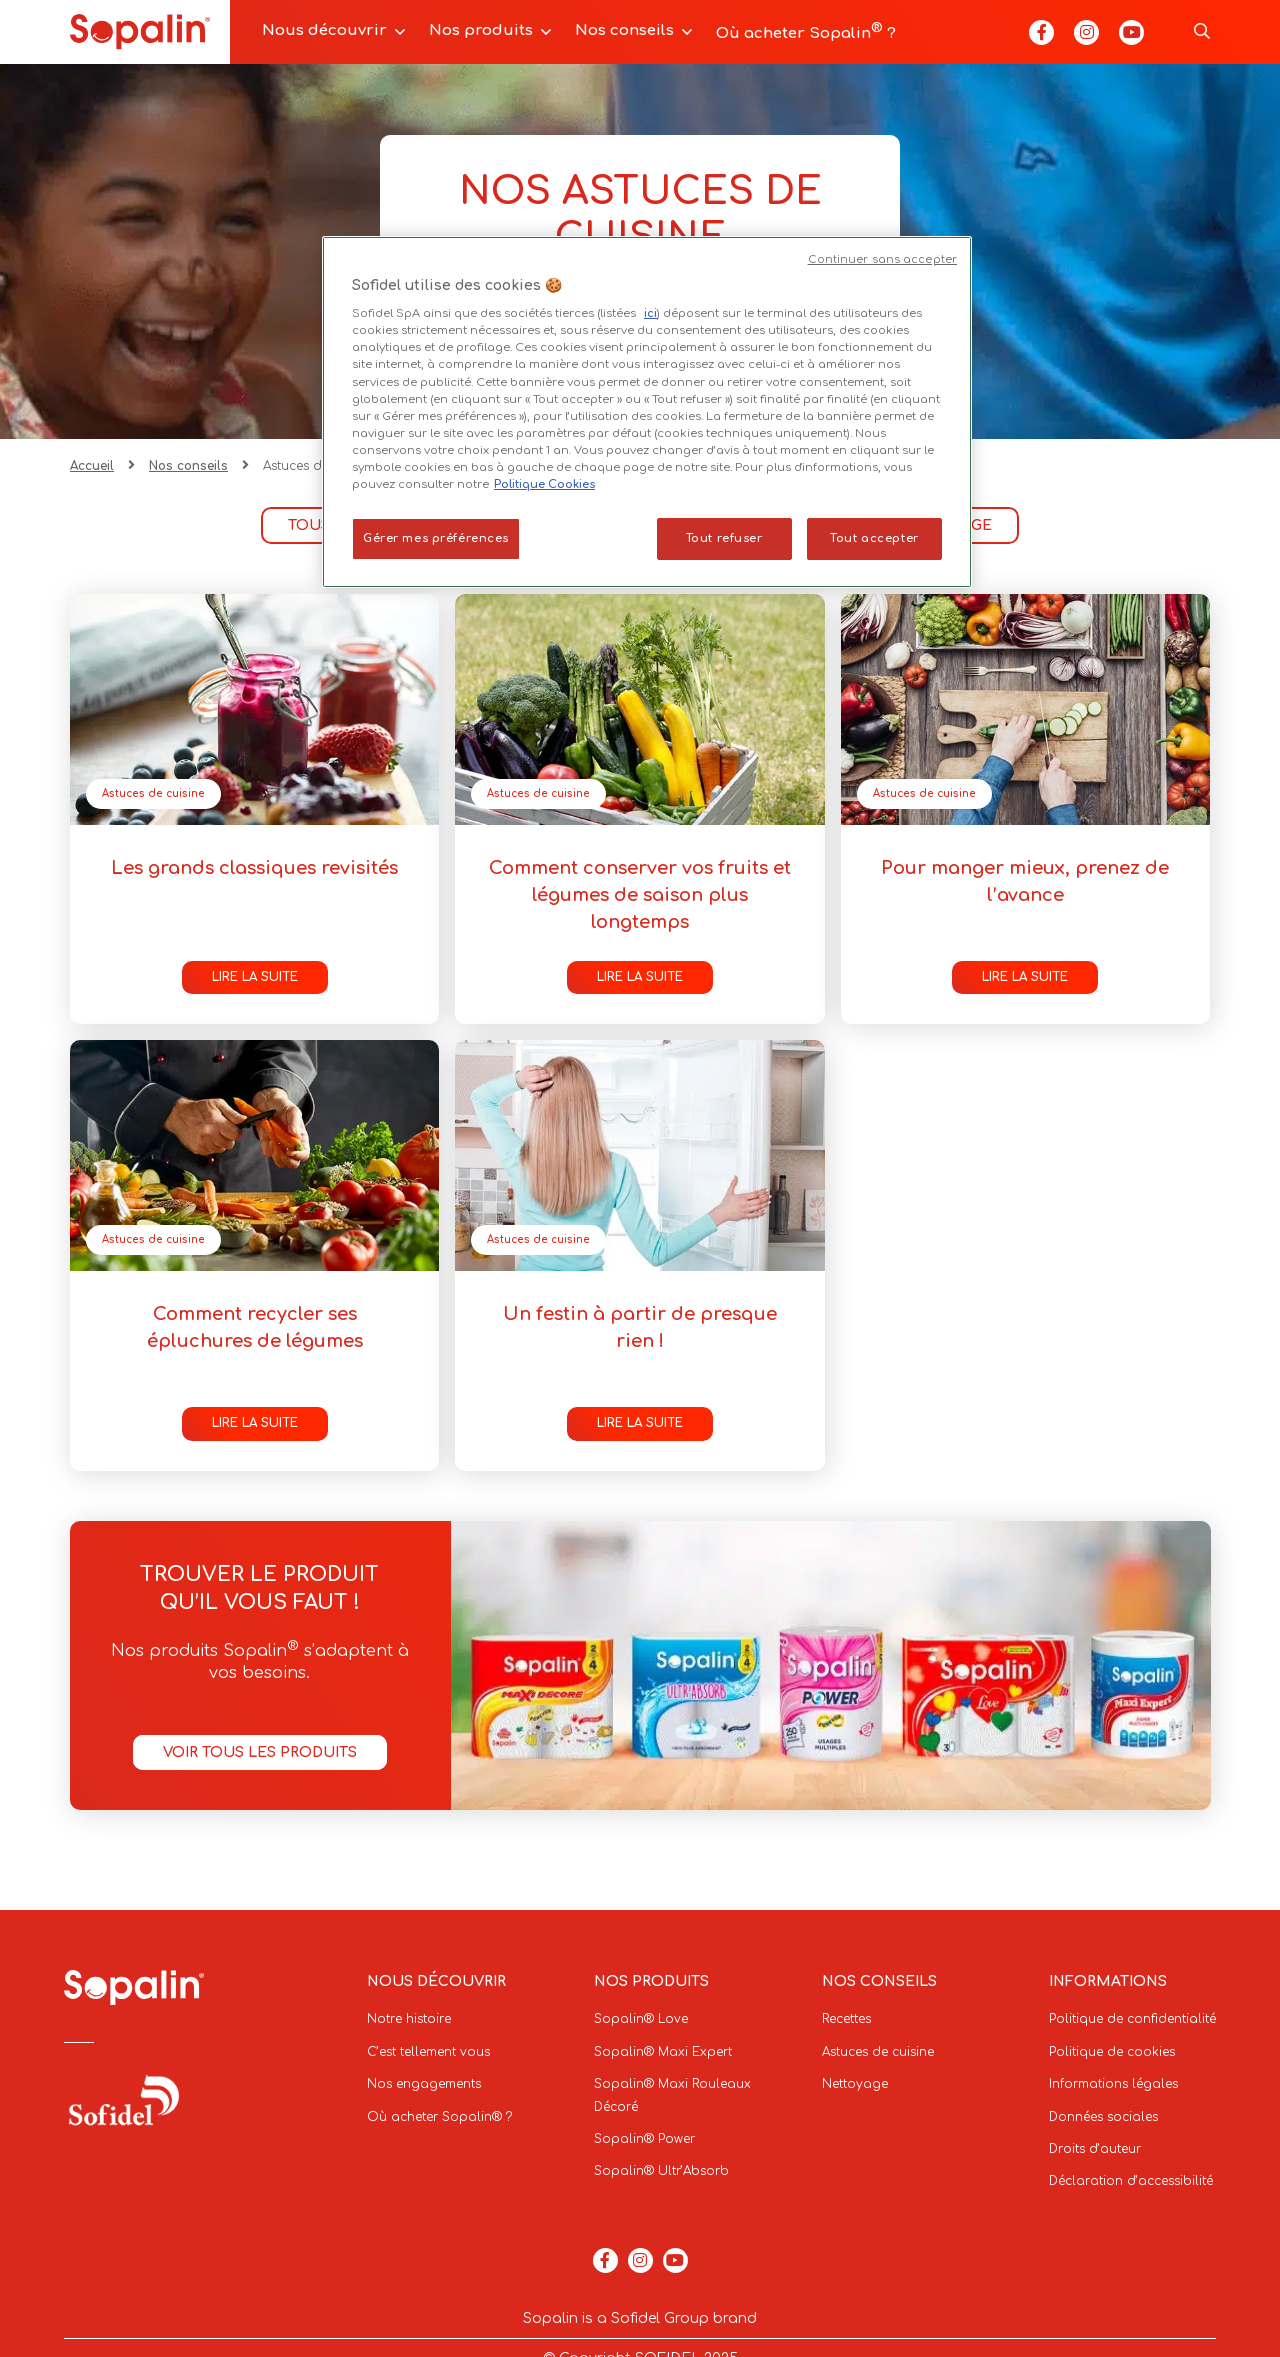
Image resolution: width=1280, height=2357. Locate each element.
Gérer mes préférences (436, 538)
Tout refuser (724, 538)
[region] (647, 412)
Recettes (846, 2019)
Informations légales (1113, 2084)
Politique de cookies (1112, 2052)
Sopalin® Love (641, 2019)
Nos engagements (424, 2084)
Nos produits (481, 30)
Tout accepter (874, 538)
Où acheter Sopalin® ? (439, 2117)
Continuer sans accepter (882, 259)
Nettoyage (855, 2084)
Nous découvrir (324, 30)
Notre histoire (409, 2019)
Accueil (92, 466)
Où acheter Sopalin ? (806, 31)
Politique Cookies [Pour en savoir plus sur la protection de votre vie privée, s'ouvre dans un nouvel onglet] (544, 484)
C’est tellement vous (428, 2052)
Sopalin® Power (644, 2139)
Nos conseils (624, 30)
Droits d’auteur (1095, 2149)
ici (650, 313)
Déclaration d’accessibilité (1131, 2181)
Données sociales (1103, 2117)
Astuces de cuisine (153, 793)
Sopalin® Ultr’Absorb (661, 2171)
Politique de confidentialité (1132, 2019)
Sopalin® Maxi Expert (663, 2052)
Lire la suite (255, 977)
